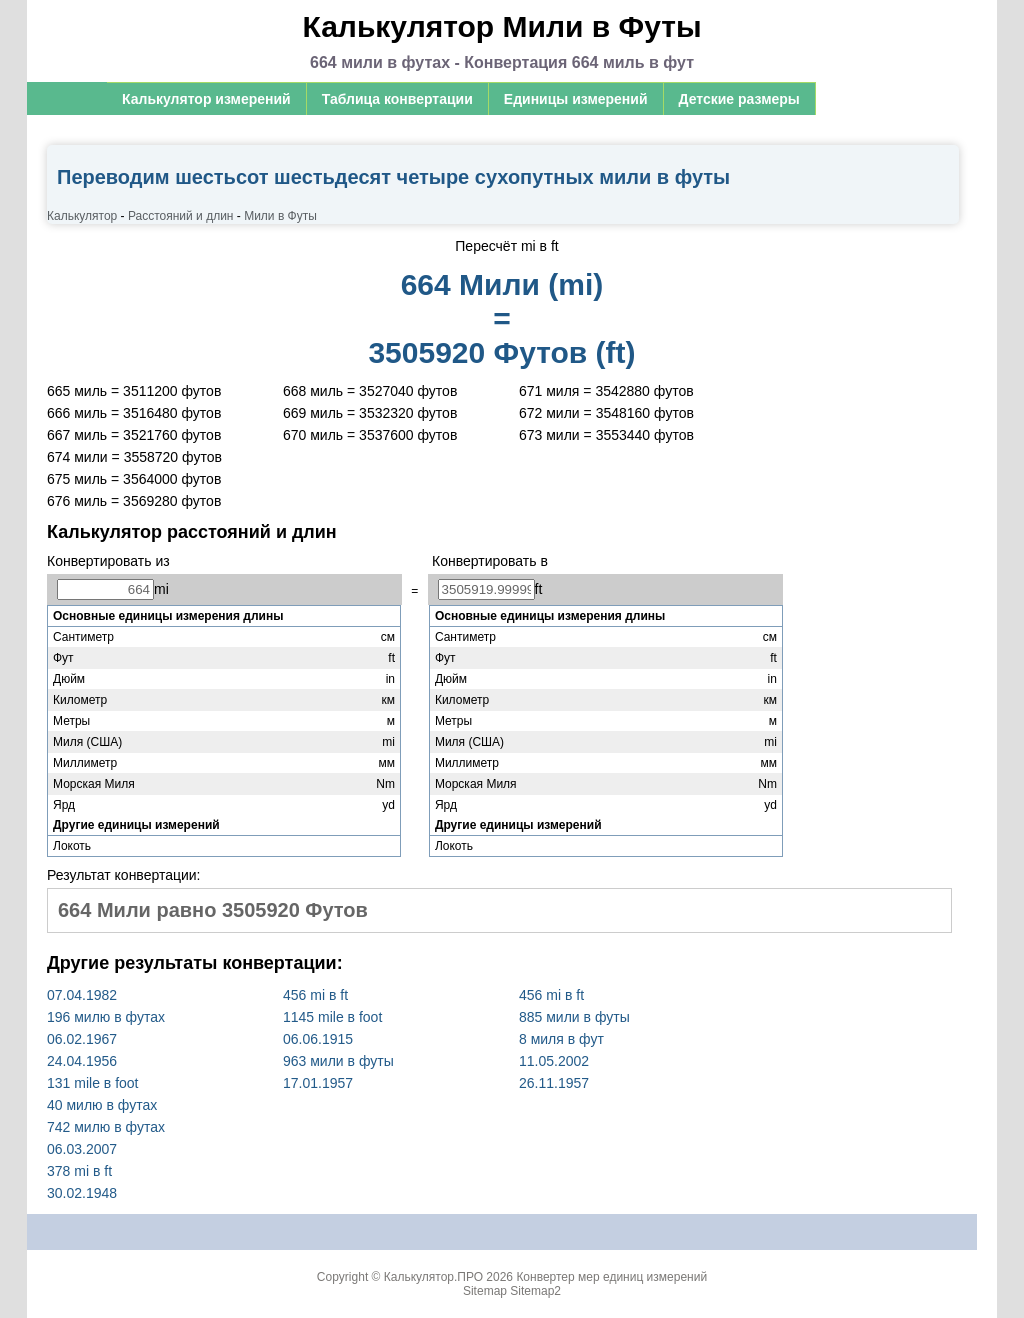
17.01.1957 (318, 1083)
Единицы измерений (576, 99)
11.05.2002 (554, 1061)
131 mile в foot (93, 1083)
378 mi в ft (79, 1171)
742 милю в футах (106, 1127)
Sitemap (485, 1291)
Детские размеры (739, 99)
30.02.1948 (82, 1193)
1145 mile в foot (332, 1017)
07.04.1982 (82, 995)
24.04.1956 (82, 1061)
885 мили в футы (574, 1017)
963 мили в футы (338, 1061)
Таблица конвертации (397, 99)
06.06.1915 (318, 1039)
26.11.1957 (554, 1083)
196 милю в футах (106, 1017)
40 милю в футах (102, 1105)
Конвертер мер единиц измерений (611, 1277)
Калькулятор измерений (206, 99)
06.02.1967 (82, 1039)
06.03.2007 (82, 1149)
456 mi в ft (315, 995)
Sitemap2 (535, 1291)
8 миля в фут (561, 1039)
